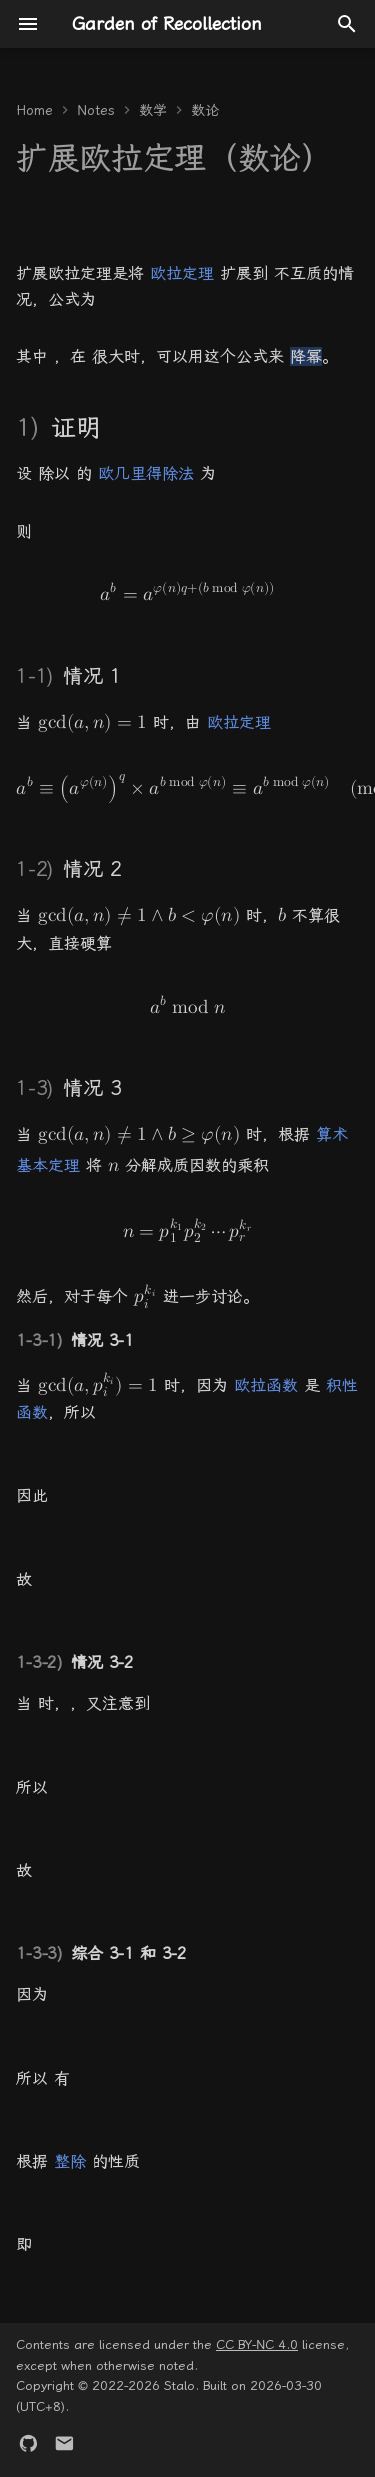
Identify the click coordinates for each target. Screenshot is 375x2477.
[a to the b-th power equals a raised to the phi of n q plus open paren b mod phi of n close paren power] (187, 594)
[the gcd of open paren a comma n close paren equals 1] (92, 721)
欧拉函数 (266, 1385)
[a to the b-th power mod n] (188, 1007)
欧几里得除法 (146, 473)
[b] (282, 914)
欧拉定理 (182, 273)
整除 (70, 2161)
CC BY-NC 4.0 (257, 2344)
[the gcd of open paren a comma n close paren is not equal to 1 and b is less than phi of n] (139, 914)
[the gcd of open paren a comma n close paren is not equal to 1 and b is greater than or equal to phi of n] (139, 1133)
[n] (113, 1164)
